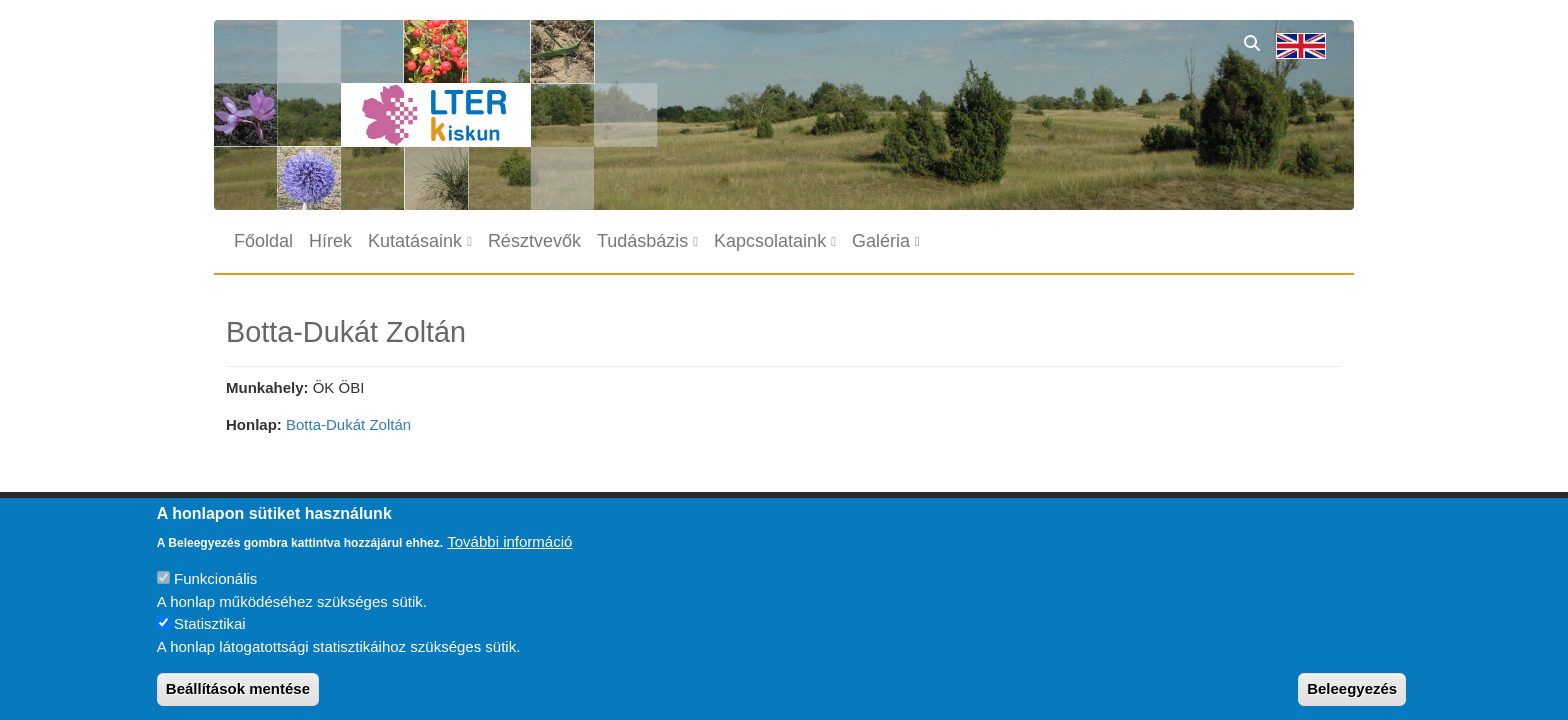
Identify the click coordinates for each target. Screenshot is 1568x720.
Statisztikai (210, 638)
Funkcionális (215, 593)
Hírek (330, 241)
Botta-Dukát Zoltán (348, 424)
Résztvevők (534, 241)
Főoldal (263, 241)
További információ (509, 555)
